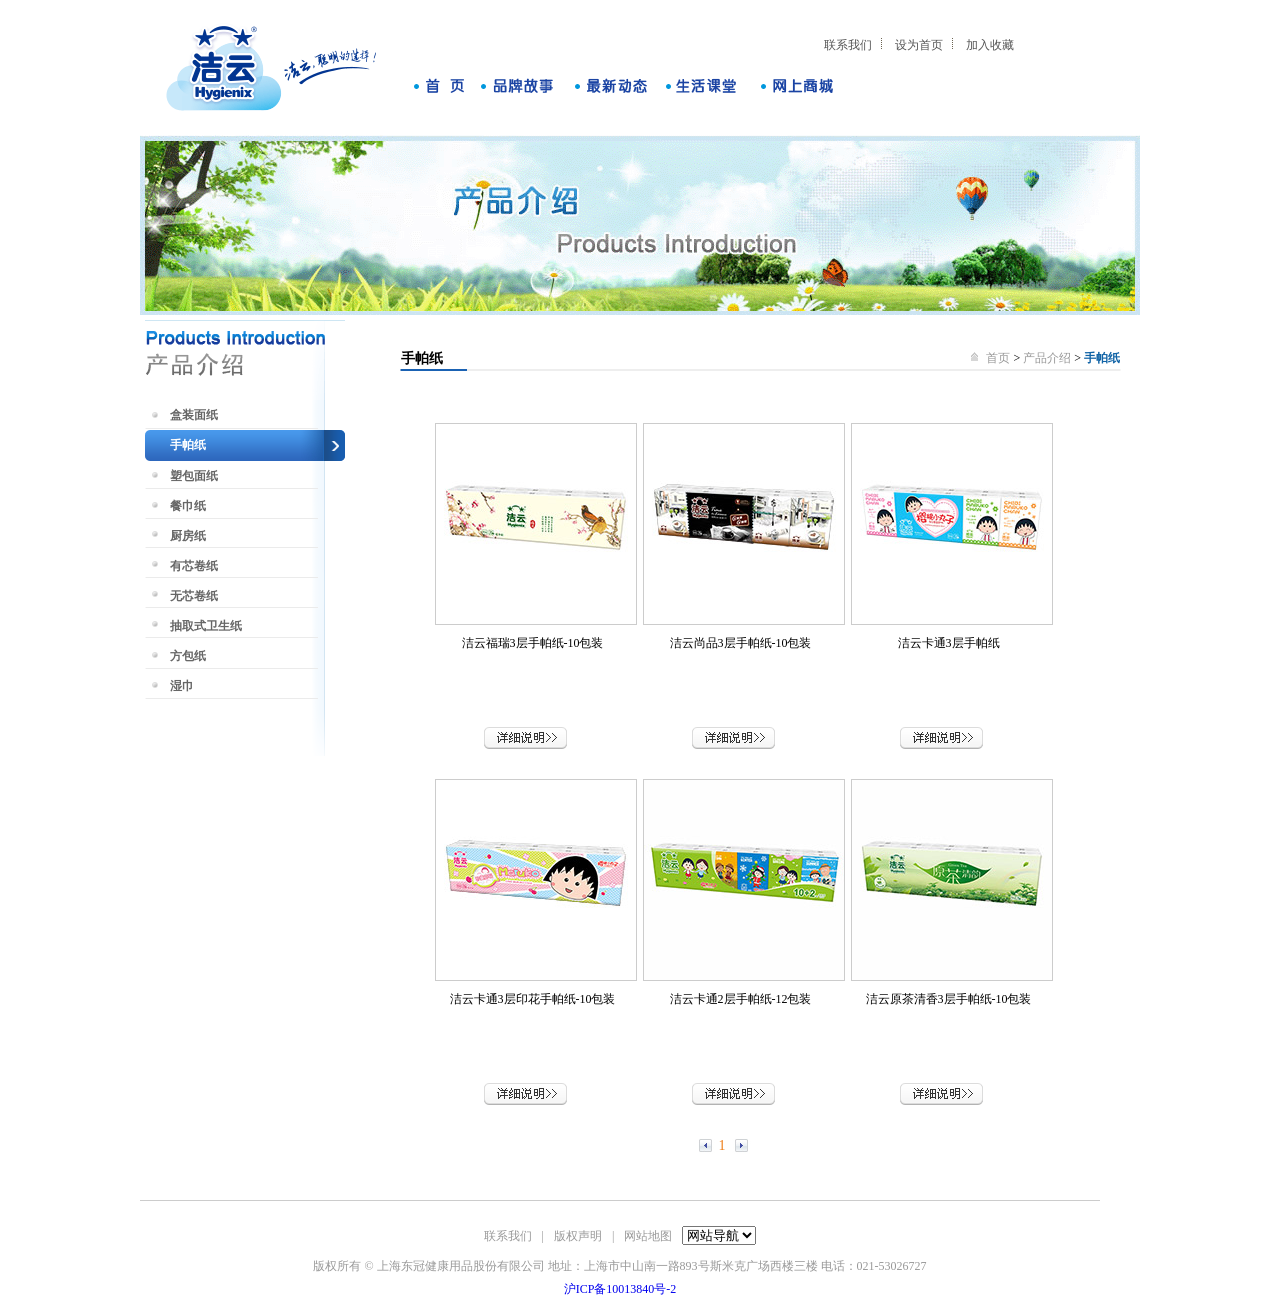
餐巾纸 (188, 506)
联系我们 (848, 45)
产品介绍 (1047, 358)
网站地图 (648, 1236)
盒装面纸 (194, 415)
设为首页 (919, 45)
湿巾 (182, 686)
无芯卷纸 (194, 596)
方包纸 (188, 656)
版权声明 (578, 1236)
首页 (999, 358)
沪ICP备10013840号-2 (620, 1289)
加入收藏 (990, 45)
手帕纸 (188, 445)
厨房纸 (188, 536)
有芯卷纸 (194, 566)
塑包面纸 (194, 476)
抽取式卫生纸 (206, 626)
